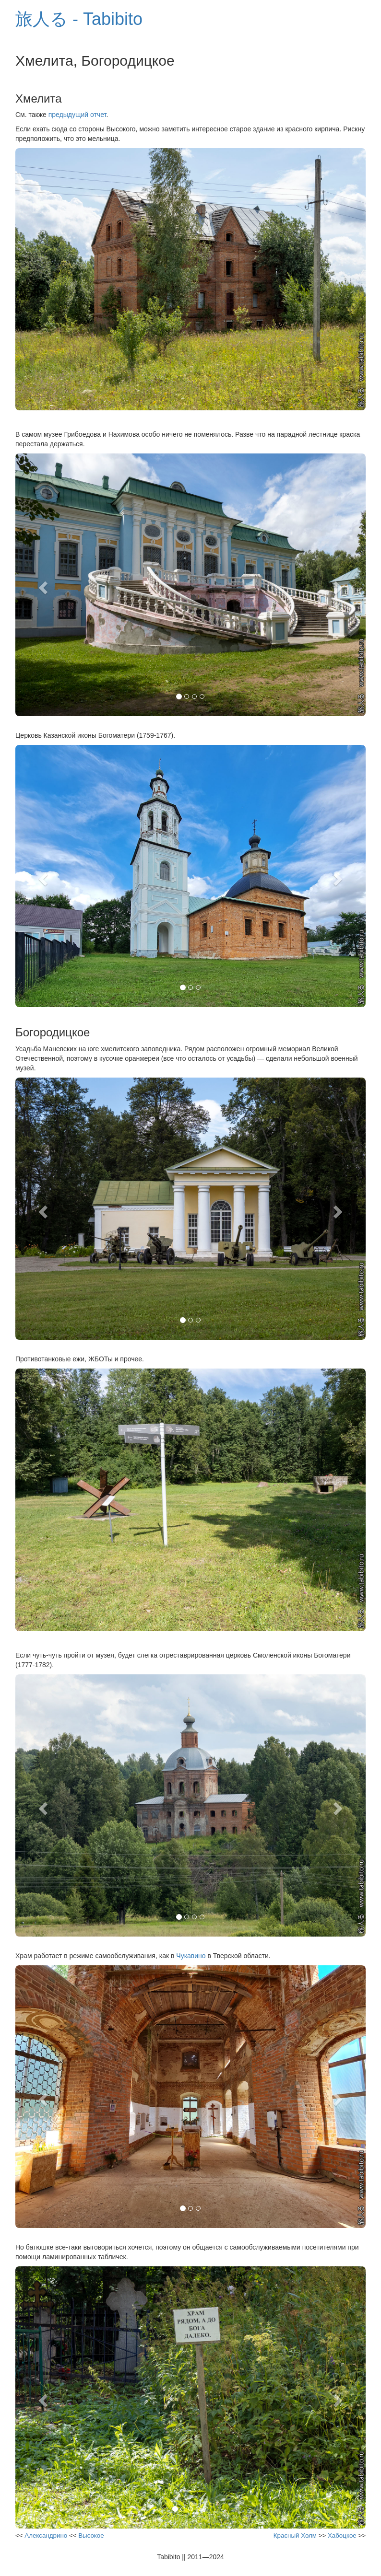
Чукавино (190, 1956)
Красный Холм (295, 2535)
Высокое (91, 2535)
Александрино (45, 2535)
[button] (41, 584)
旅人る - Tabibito (79, 19)
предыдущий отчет (77, 114)
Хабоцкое (342, 2535)
